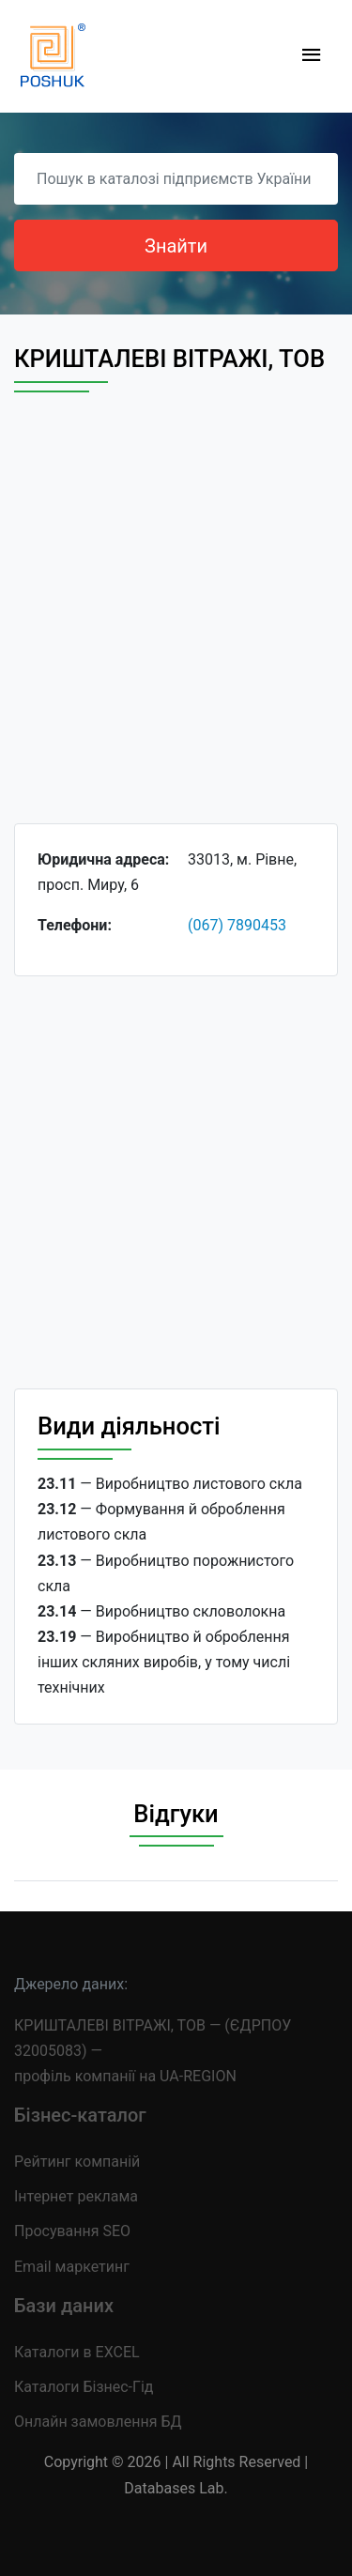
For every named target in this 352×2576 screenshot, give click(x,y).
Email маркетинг (72, 2267)
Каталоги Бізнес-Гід (83, 2387)
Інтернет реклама (76, 2196)
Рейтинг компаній (77, 2161)
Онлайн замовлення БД (98, 2421)
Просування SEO (72, 2231)
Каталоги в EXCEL (77, 2352)
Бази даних (64, 2305)
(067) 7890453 (237, 925)
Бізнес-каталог (80, 2115)
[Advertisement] (176, 625)
